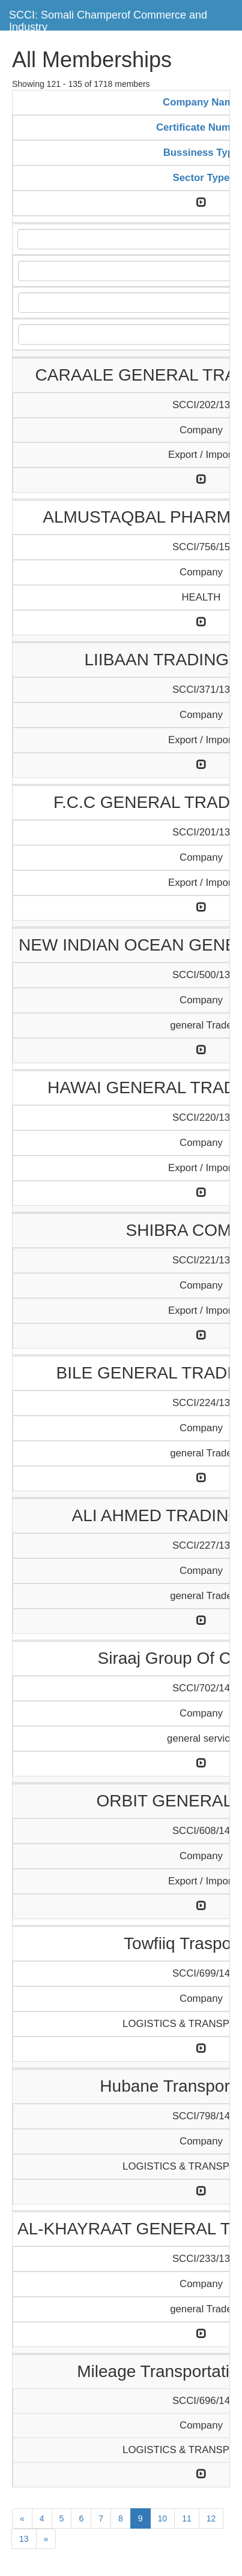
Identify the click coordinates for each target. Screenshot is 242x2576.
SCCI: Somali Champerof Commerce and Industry (108, 19)
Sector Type (201, 177)
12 (211, 2518)
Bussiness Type (201, 152)
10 (163, 2518)
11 (187, 2518)
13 (24, 2539)
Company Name (201, 102)
